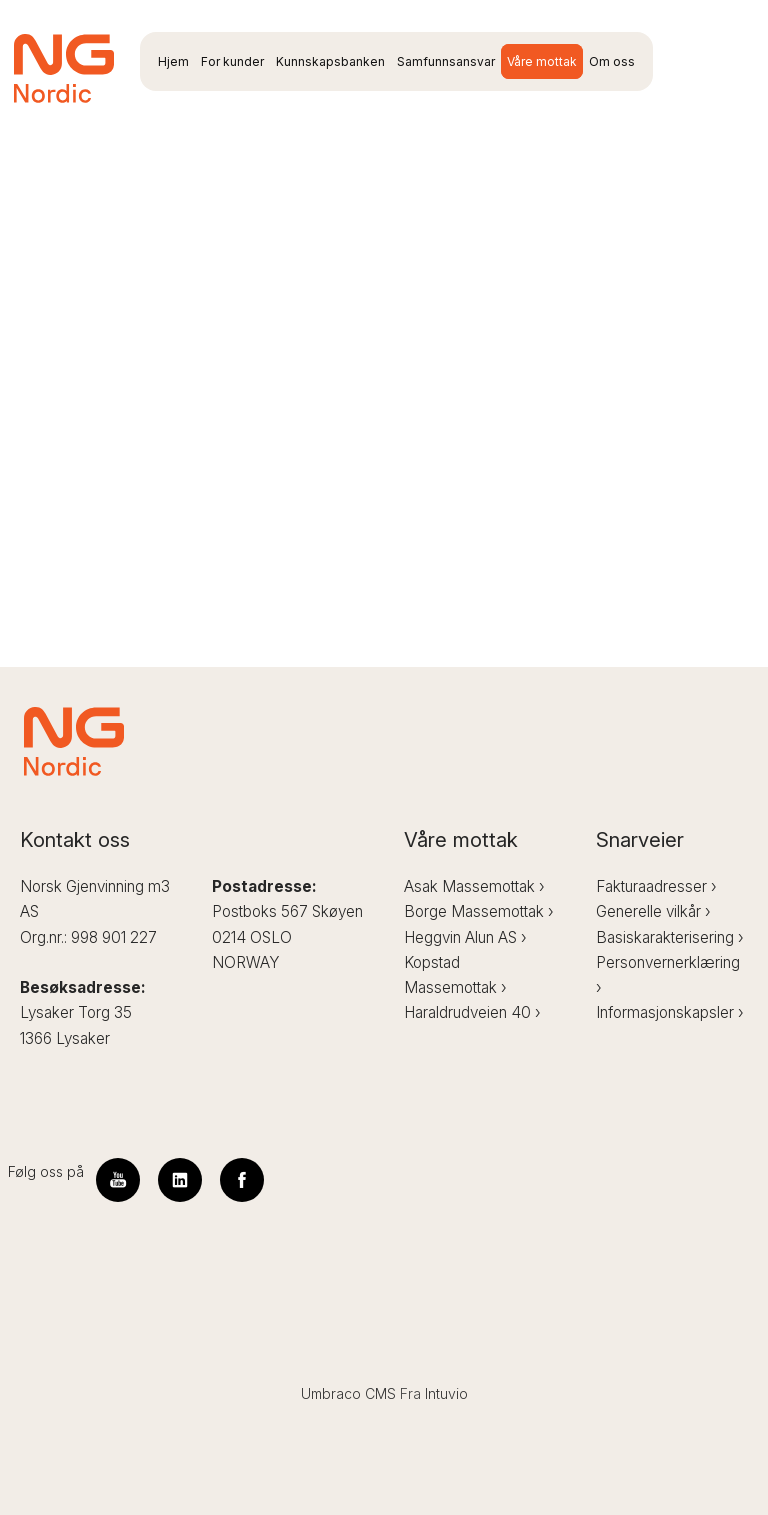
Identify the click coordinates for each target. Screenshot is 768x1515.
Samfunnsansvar (446, 61)
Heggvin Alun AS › (465, 937)
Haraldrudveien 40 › (472, 1012)
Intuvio (446, 1393)
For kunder (232, 61)
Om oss (612, 61)
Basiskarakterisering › (670, 937)
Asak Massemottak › (474, 886)
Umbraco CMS (348, 1393)
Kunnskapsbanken (330, 61)
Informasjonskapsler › (670, 1012)
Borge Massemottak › (479, 911)
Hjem (173, 61)
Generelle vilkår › (653, 911)
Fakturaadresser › (656, 886)
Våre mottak (542, 61)
